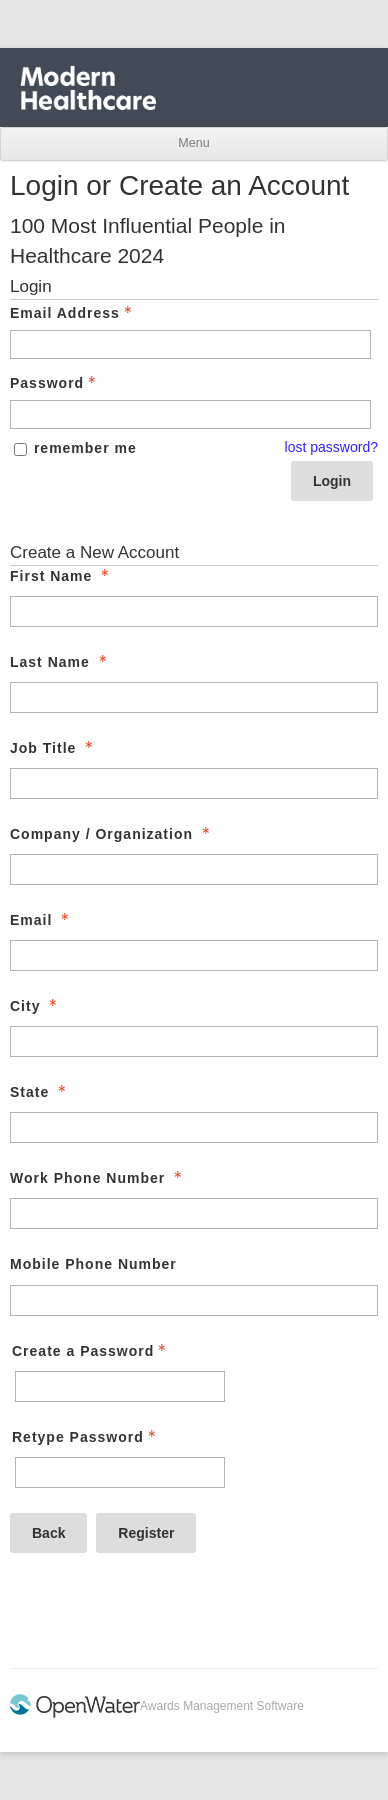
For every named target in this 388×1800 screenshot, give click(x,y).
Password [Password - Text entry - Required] (55, 383)
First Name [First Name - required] (61, 576)
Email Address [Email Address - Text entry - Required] (73, 313)
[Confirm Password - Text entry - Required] (120, 1472)
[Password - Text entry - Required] (190, 414)
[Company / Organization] (194, 869)
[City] (194, 1041)
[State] (194, 1127)
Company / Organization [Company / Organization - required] (112, 834)
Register (146, 1533)
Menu (193, 143)
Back (48, 1533)
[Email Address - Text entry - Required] (190, 344)
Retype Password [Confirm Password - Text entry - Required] (86, 1437)
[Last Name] (194, 697)
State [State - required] (40, 1092)
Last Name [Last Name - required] (60, 662)
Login (332, 481)
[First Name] (194, 611)
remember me (85, 448)
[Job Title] (194, 783)
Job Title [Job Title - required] (53, 748)
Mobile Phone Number (93, 1264)
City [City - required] (35, 1006)
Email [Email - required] (41, 920)
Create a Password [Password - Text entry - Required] (91, 1351)
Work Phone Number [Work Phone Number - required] (98, 1178)
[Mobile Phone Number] (194, 1300)
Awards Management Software (222, 1706)
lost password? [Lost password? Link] (331, 447)
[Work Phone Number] (194, 1213)
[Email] (194, 955)
